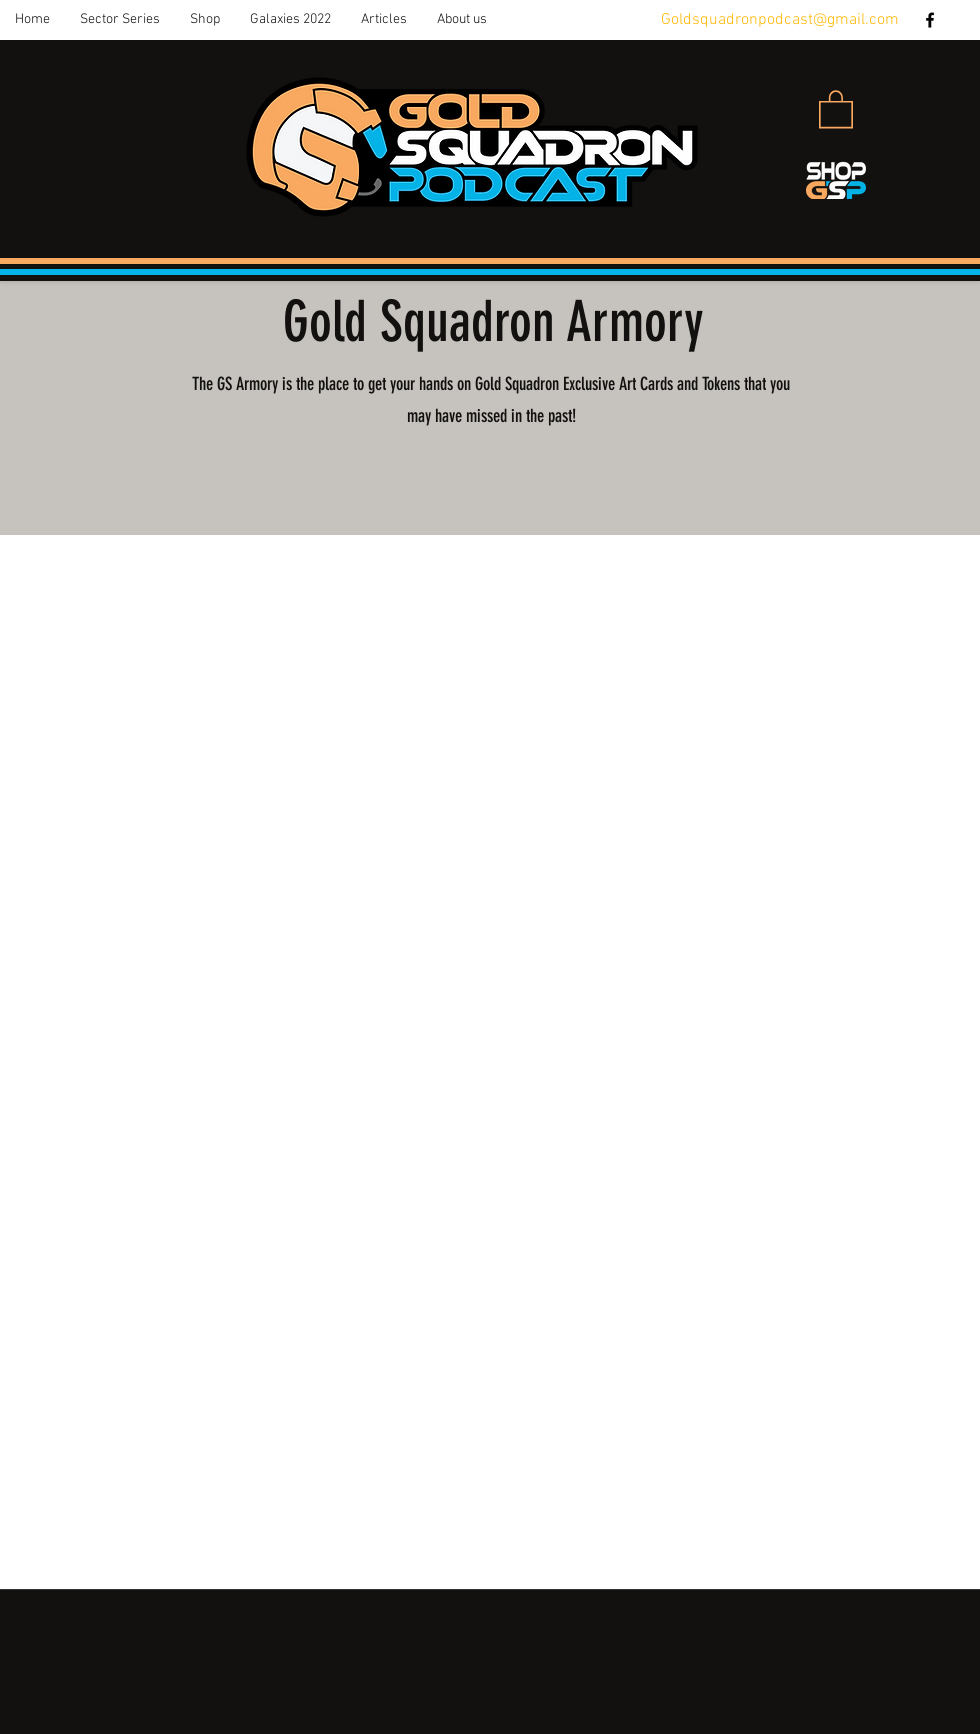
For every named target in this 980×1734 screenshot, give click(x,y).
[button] (120, 20)
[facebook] (930, 20)
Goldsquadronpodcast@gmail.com (780, 20)
